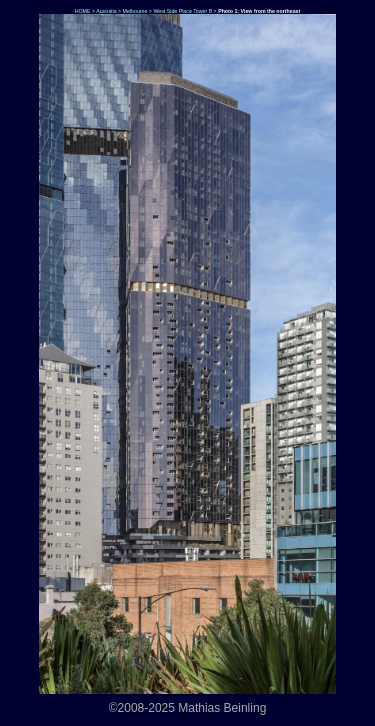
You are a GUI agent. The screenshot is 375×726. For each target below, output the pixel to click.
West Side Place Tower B (182, 11)
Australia (106, 11)
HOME (81, 11)
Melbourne (135, 11)
